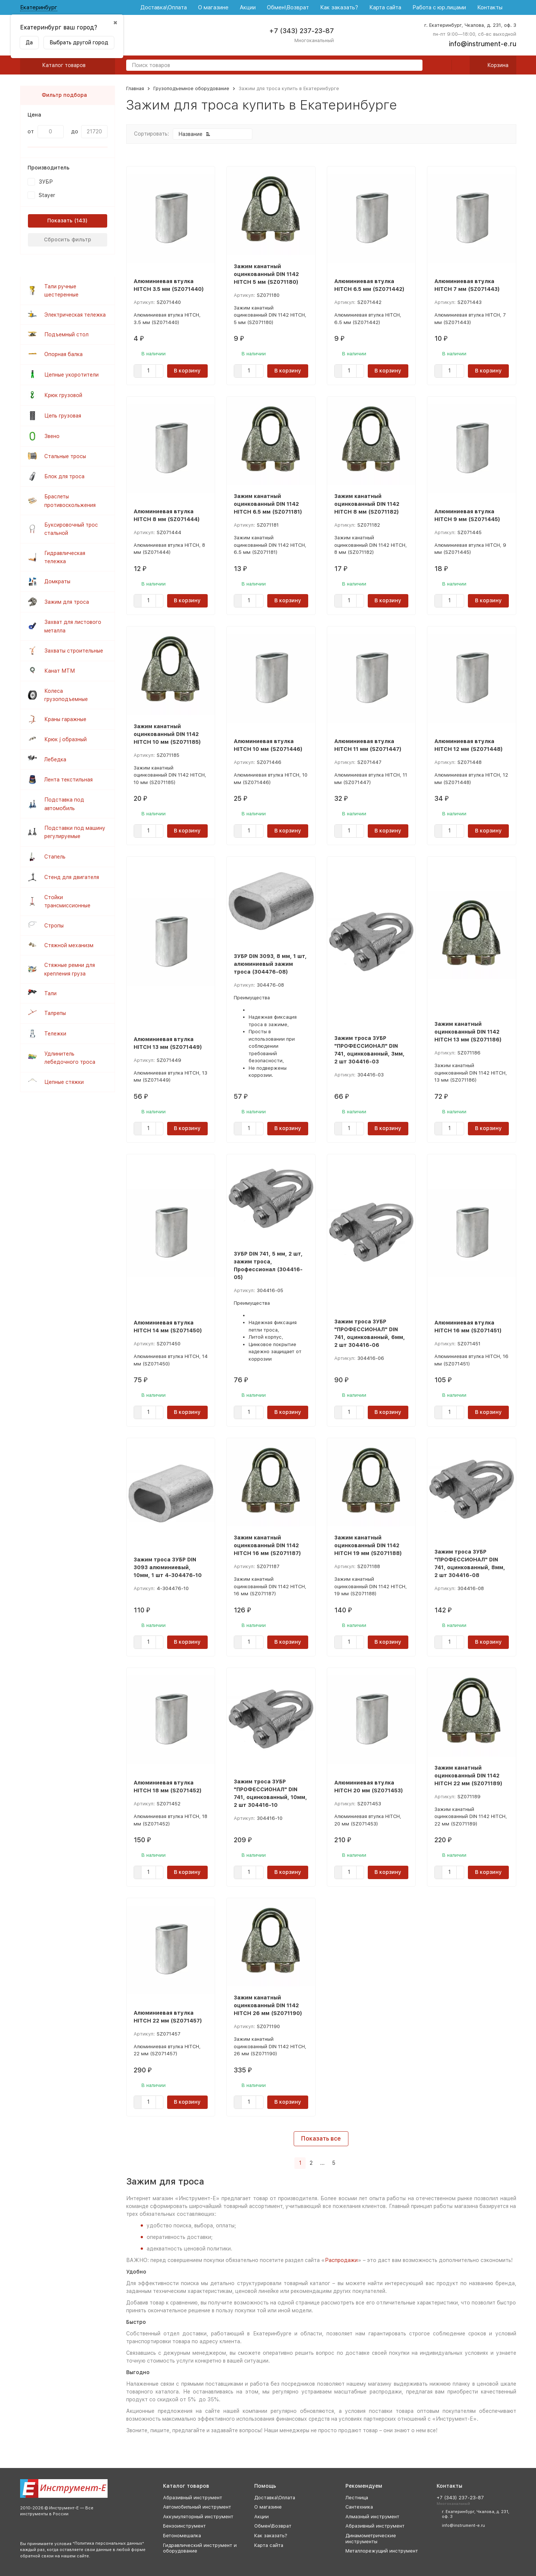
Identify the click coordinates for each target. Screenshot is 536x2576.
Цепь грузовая (62, 416)
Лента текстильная (68, 780)
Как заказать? (339, 7)
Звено (52, 436)
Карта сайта (385, 7)
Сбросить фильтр (67, 239)
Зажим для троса (66, 602)
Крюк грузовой (63, 395)
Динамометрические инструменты (370, 2538)
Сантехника (359, 2507)
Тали (50, 993)
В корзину (187, 371)
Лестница (356, 2497)
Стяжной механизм (68, 945)
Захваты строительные (73, 651)
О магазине (213, 7)
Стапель (55, 857)
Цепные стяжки (64, 1082)
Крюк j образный (65, 739)
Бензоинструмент (184, 2526)
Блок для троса (64, 476)
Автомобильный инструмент (197, 2507)
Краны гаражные (65, 719)
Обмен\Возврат (288, 7)
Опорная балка (63, 354)
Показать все (321, 2138)
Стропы (54, 926)
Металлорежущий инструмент (381, 2551)
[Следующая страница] (343, 2163)
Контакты (489, 7)
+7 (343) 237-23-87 (301, 31)
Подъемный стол (66, 334)
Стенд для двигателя (71, 877)
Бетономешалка (182, 2535)
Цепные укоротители (71, 375)
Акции (248, 7)
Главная (135, 88)
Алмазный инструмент (372, 2516)
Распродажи (341, 2260)
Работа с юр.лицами (439, 7)
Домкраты (57, 581)
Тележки (55, 1034)
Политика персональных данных (108, 2543)
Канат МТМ (59, 671)
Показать (60, 220)
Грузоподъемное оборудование (191, 88)
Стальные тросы (65, 456)
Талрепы (55, 1013)
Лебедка (55, 759)
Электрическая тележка (75, 315)
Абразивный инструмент (192, 2497)
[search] (413, 66)
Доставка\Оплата (163, 7)
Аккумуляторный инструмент (198, 2516)
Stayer (47, 195)
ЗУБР (46, 182)
